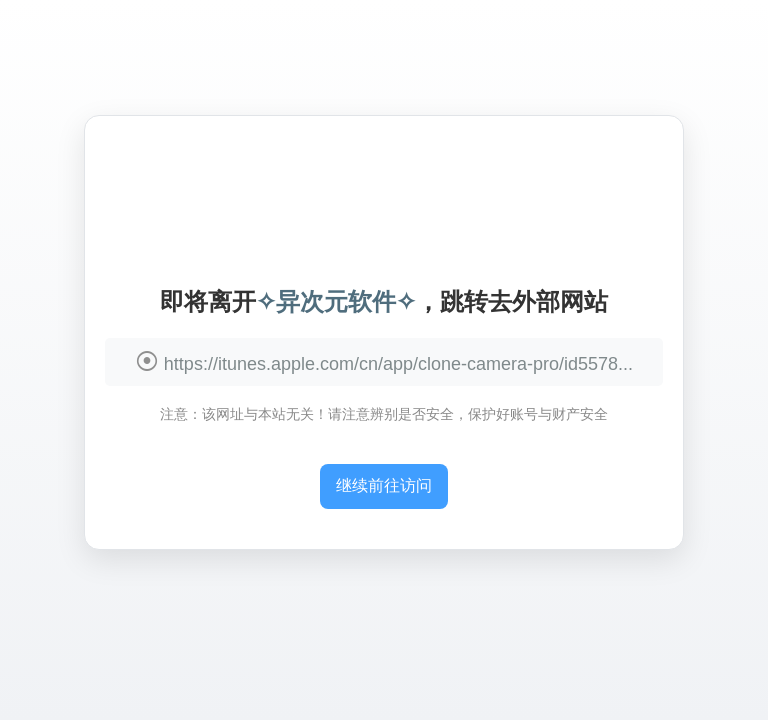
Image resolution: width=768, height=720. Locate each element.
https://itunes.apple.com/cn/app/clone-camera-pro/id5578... (398, 364)
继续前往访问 (384, 485)
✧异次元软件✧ (336, 301)
